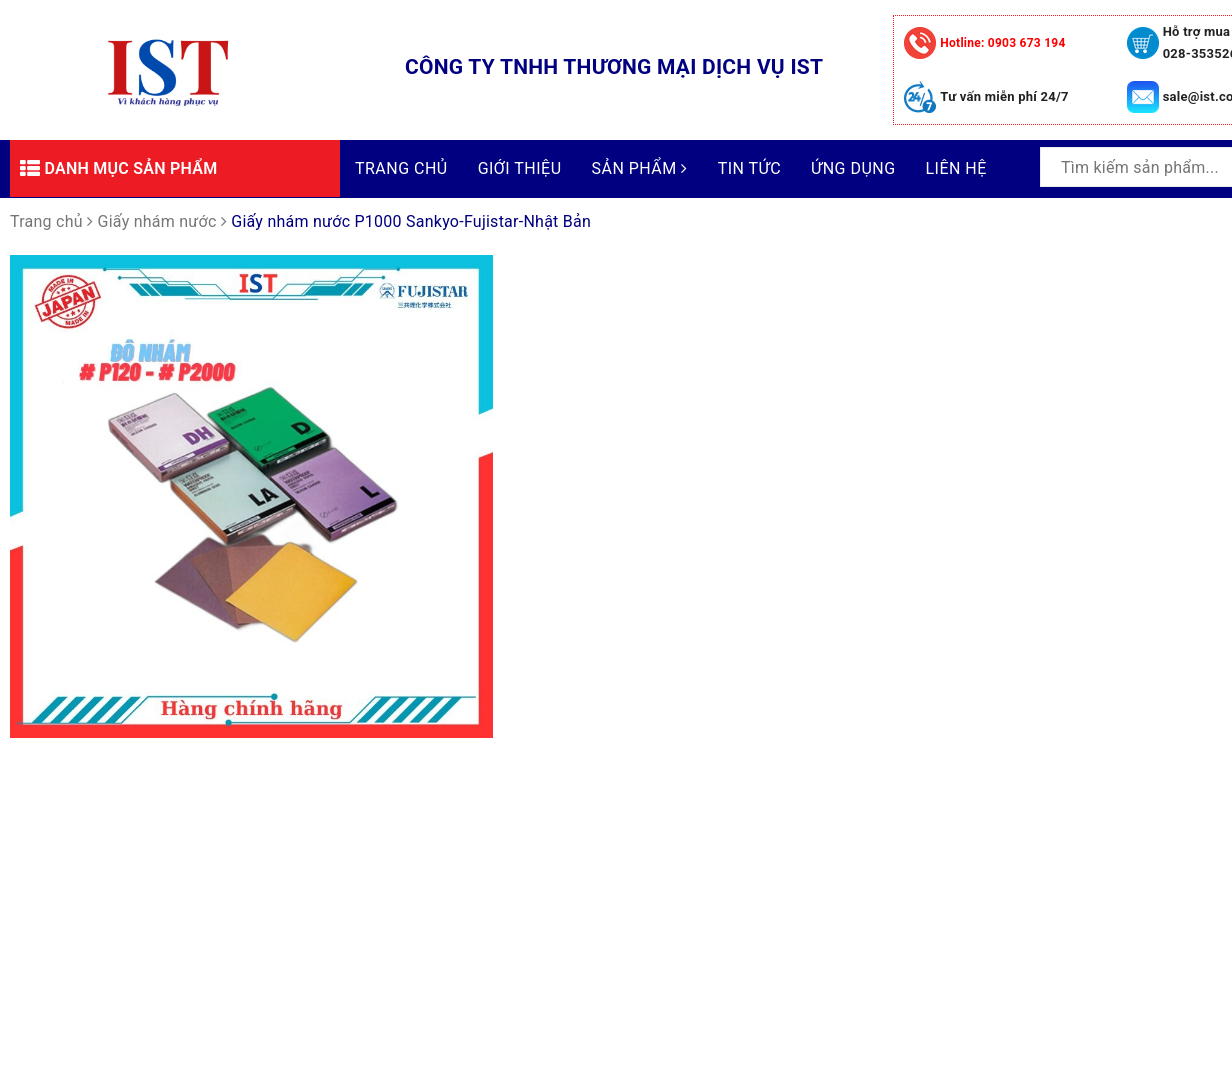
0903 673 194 (1002, 43)
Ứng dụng (853, 168)
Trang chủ (401, 168)
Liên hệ (956, 168)
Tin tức (749, 168)
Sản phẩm (640, 168)
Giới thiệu (520, 168)
